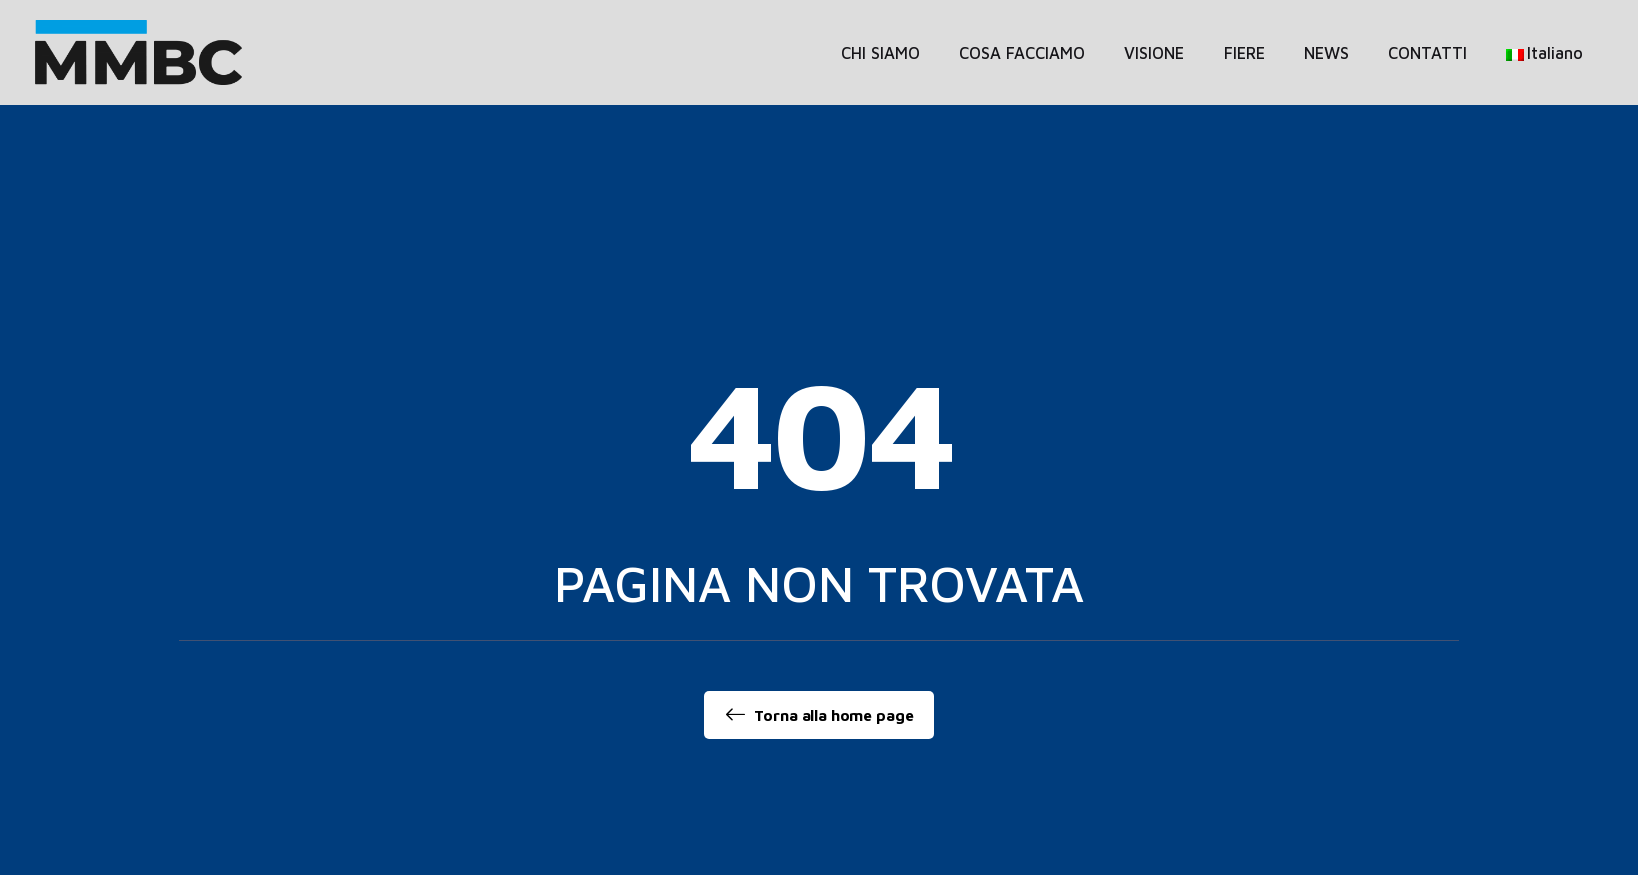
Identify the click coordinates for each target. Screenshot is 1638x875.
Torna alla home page (819, 715)
